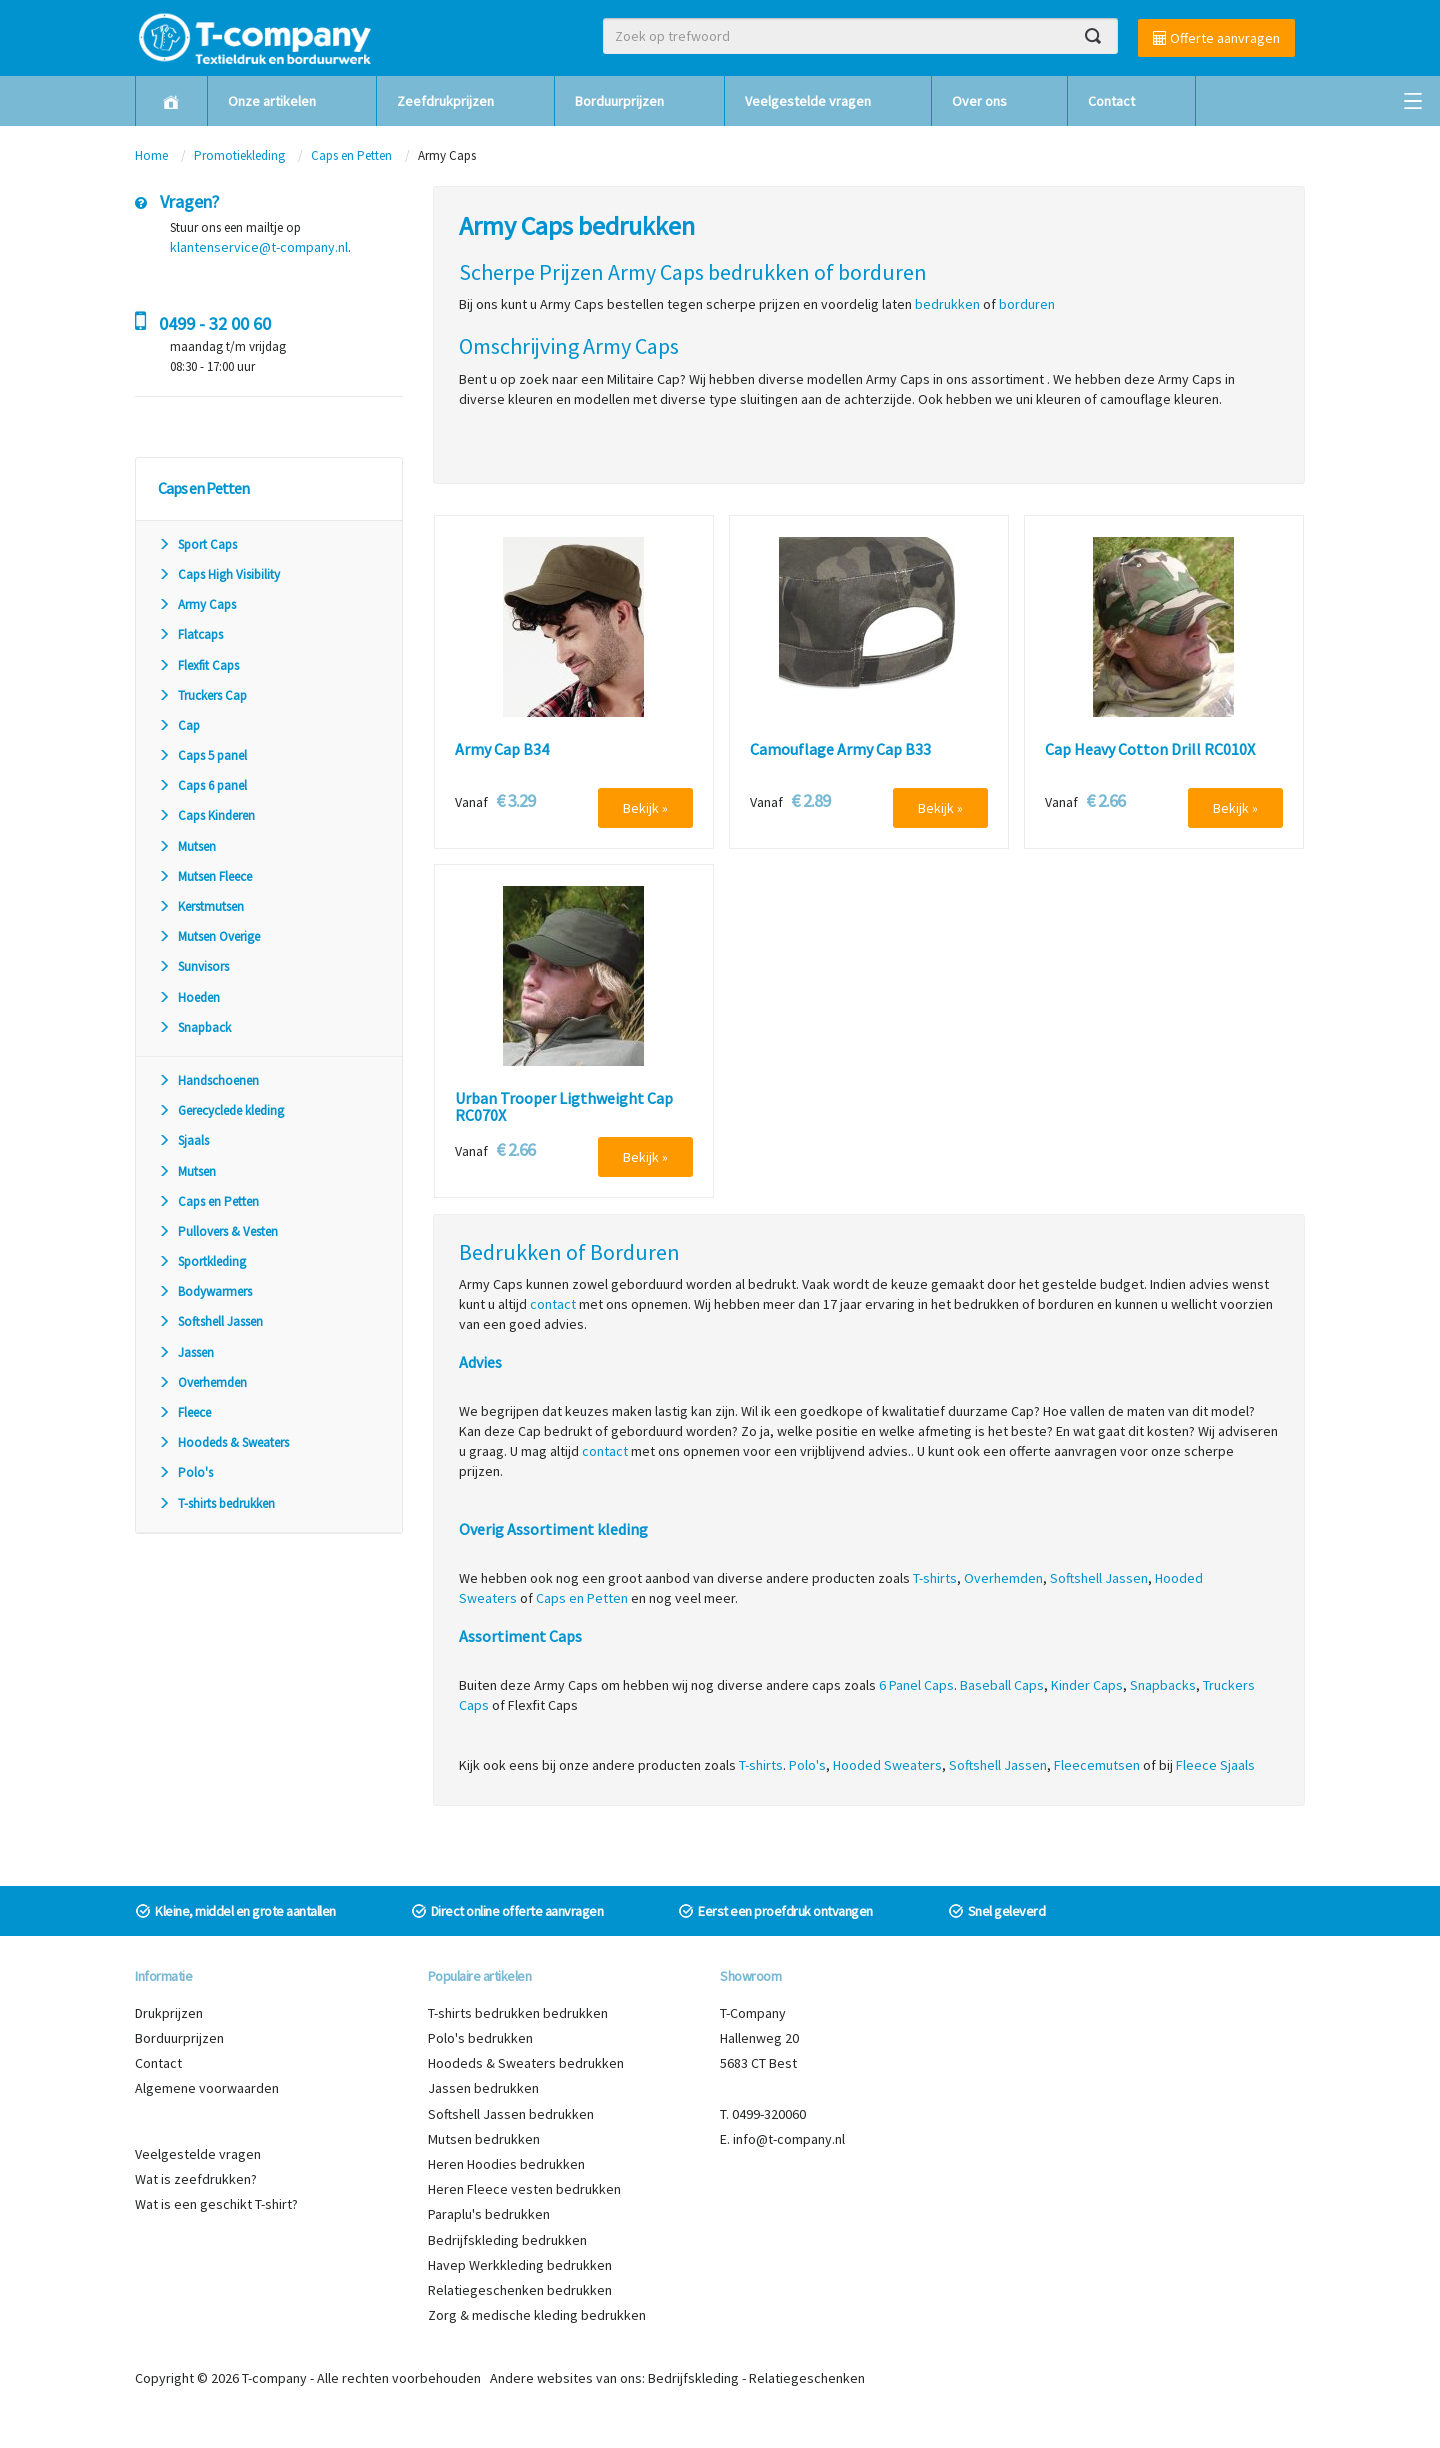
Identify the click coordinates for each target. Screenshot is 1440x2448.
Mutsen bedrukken (484, 2139)
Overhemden (202, 1382)
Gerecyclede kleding (221, 1110)
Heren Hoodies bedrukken (506, 2164)
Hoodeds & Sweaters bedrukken (526, 2063)
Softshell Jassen (210, 1321)
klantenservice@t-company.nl (259, 247)
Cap (179, 725)
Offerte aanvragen (1216, 38)
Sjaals (183, 1140)
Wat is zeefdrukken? (196, 2179)
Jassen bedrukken (483, 2088)
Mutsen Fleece (205, 876)
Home (151, 155)
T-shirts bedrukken (216, 1503)
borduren (1027, 304)
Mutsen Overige (209, 936)
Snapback (194, 1027)
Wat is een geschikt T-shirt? (216, 2204)
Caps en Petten (353, 155)
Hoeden (189, 997)
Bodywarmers (205, 1291)
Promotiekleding (239, 155)
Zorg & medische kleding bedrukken (537, 2315)
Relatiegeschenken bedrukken (520, 2290)
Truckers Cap (202, 695)
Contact (1111, 101)
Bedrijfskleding (693, 2378)
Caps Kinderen (206, 815)
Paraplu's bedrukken (489, 2214)
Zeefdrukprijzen (445, 101)
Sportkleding (202, 1261)
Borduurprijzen (619, 101)
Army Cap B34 (502, 750)
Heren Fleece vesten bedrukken (524, 2189)
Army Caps (197, 604)
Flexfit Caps (198, 665)
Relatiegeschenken (807, 2378)
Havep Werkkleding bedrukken (520, 2265)
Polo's (185, 1472)
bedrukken (947, 304)
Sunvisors (193, 966)
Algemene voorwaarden (207, 2088)
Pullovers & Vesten (218, 1231)
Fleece (184, 1412)
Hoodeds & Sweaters (223, 1442)
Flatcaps (190, 634)
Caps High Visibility (219, 574)
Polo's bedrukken (480, 2038)
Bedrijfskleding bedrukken (507, 2240)
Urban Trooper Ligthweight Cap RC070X (564, 1107)
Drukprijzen (169, 2013)
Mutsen (187, 846)
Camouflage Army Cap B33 (840, 750)
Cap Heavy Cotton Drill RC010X (1150, 750)
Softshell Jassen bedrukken (511, 2114)
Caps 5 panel (202, 755)
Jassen (186, 1352)
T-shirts (935, 1578)
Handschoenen (208, 1080)
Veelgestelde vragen (808, 101)
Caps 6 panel (202, 785)
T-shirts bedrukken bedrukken (518, 2013)
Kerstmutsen (201, 906)
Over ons (979, 101)
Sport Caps (197, 544)
